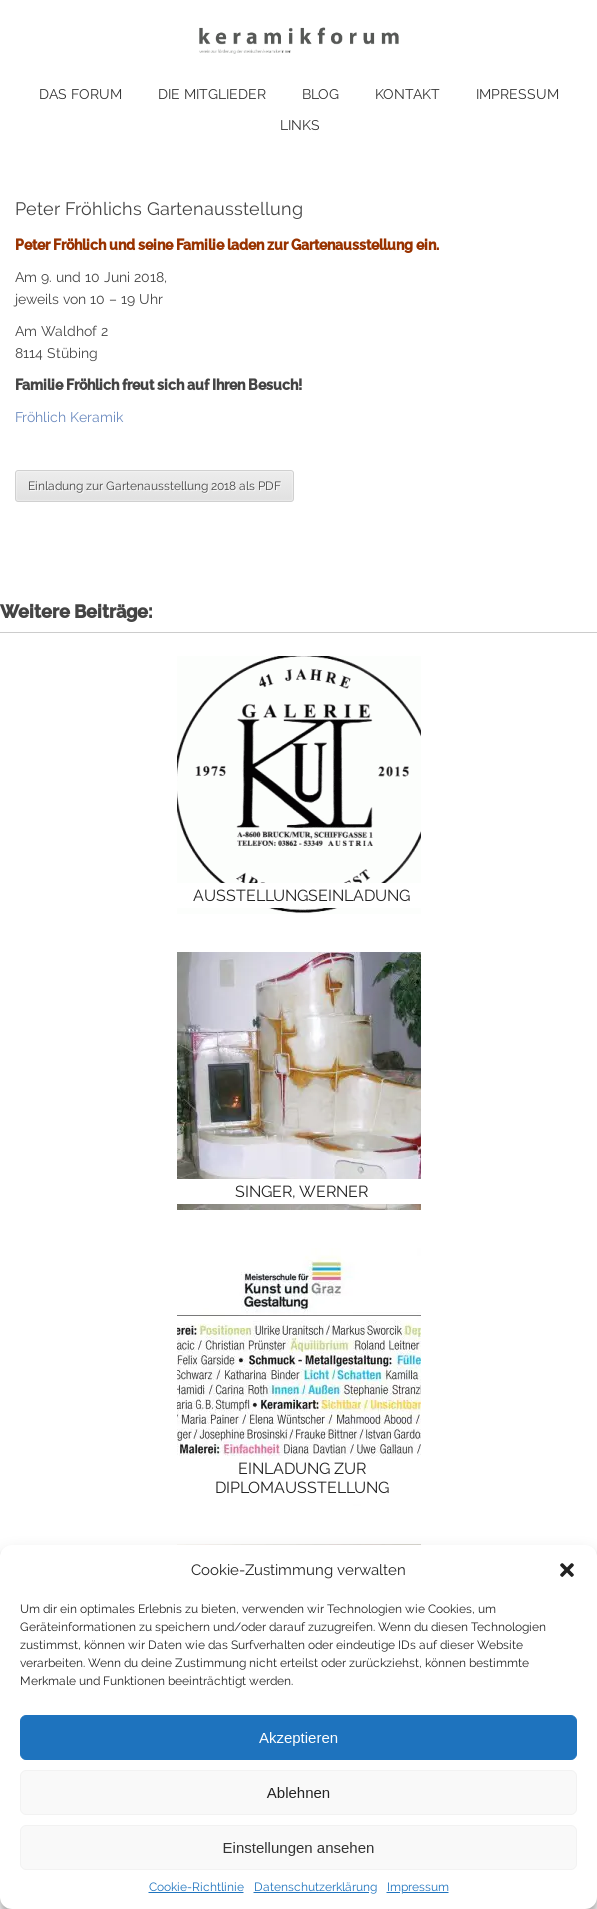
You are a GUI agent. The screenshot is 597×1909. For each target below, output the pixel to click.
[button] (567, 1570)
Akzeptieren (298, 1737)
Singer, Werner (301, 1191)
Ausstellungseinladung (301, 895)
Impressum (418, 1887)
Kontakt (407, 94)
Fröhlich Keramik (69, 417)
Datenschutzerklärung (315, 1887)
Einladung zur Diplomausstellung (302, 1478)
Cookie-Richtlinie (196, 1887)
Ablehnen (298, 1792)
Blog (320, 94)
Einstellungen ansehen (299, 1847)
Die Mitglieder (212, 94)
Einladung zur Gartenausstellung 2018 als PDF (154, 486)
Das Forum (80, 94)
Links (300, 125)
